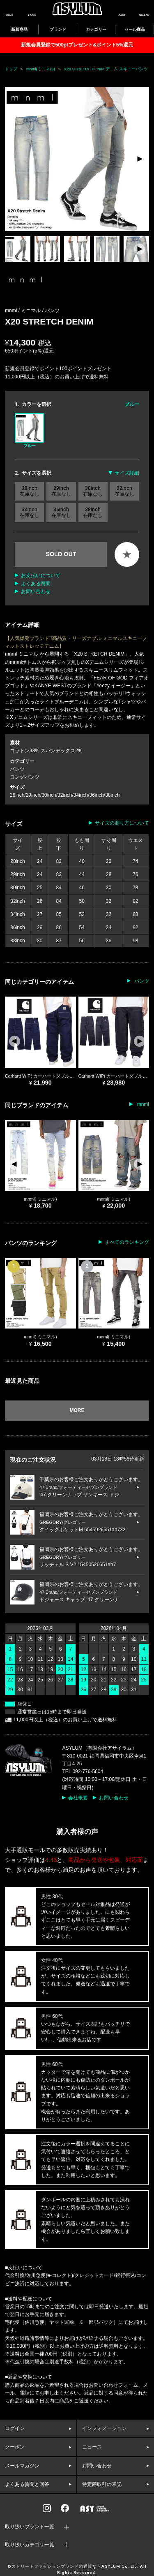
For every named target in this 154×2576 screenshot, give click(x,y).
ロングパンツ (24, 777)
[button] (139, 159)
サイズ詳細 (127, 473)
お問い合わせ (36, 591)
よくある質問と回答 (27, 2484)
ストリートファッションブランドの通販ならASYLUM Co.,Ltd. (75, 2566)
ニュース (92, 2447)
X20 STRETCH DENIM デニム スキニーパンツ (106, 69)
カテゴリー (96, 29)
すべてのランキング (127, 1242)
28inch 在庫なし (29, 491)
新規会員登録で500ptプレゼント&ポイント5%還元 (77, 45)
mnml (142, 1104)
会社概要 (78, 1798)
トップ (11, 69)
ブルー (29, 430)
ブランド (58, 29)
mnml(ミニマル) (40, 69)
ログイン (15, 2428)
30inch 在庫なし (93, 491)
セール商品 (134, 29)
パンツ (52, 310)
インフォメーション (104, 2428)
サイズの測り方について (122, 823)
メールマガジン (22, 2466)
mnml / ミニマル (23, 310)
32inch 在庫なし (124, 491)
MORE (77, 1410)
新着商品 (19, 29)
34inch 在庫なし (29, 512)
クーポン (15, 2447)
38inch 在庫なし (93, 512)
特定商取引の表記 (102, 2484)
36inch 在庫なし (61, 512)
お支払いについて (40, 575)
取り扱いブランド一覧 (29, 2527)
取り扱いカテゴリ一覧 (29, 2545)
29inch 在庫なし (61, 491)
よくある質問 (36, 584)
